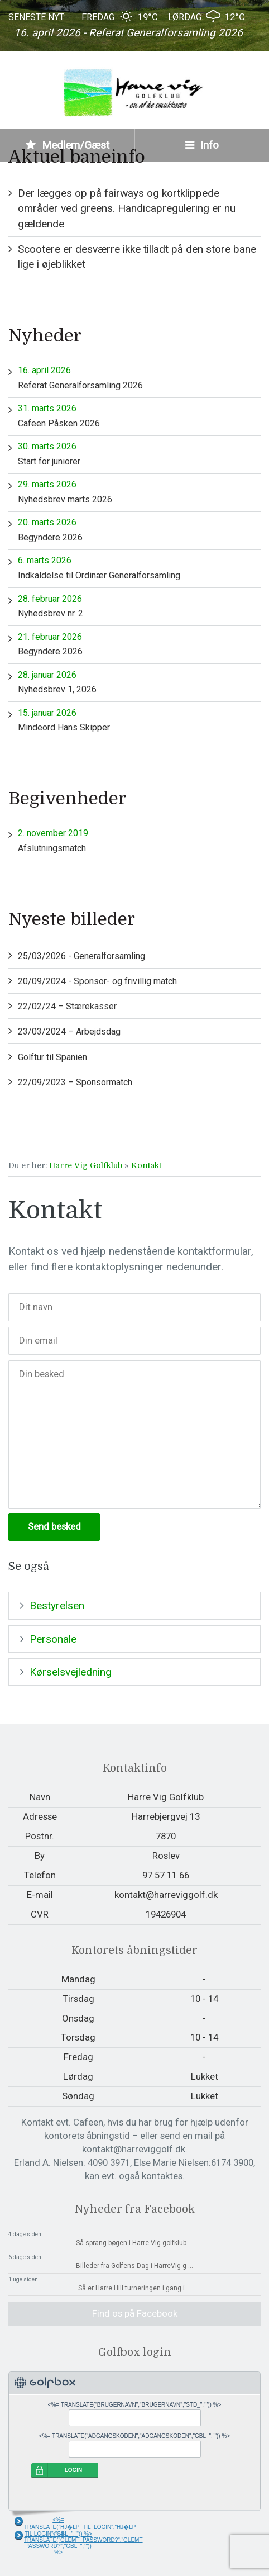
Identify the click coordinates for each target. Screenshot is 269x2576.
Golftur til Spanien (52, 1057)
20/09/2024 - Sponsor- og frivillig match (97, 981)
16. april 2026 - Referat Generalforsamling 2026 (128, 32)
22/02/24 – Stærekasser (67, 1006)
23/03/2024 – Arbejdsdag (69, 1031)
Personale (53, 1639)
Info (202, 145)
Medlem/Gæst (67, 145)
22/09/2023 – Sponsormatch (75, 1082)
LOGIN (74, 2470)
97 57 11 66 (165, 1875)
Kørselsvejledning (71, 1672)
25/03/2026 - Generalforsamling (81, 956)
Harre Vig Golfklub (85, 1165)
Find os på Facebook (134, 2313)
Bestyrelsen (57, 1605)
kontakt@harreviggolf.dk (166, 1894)
